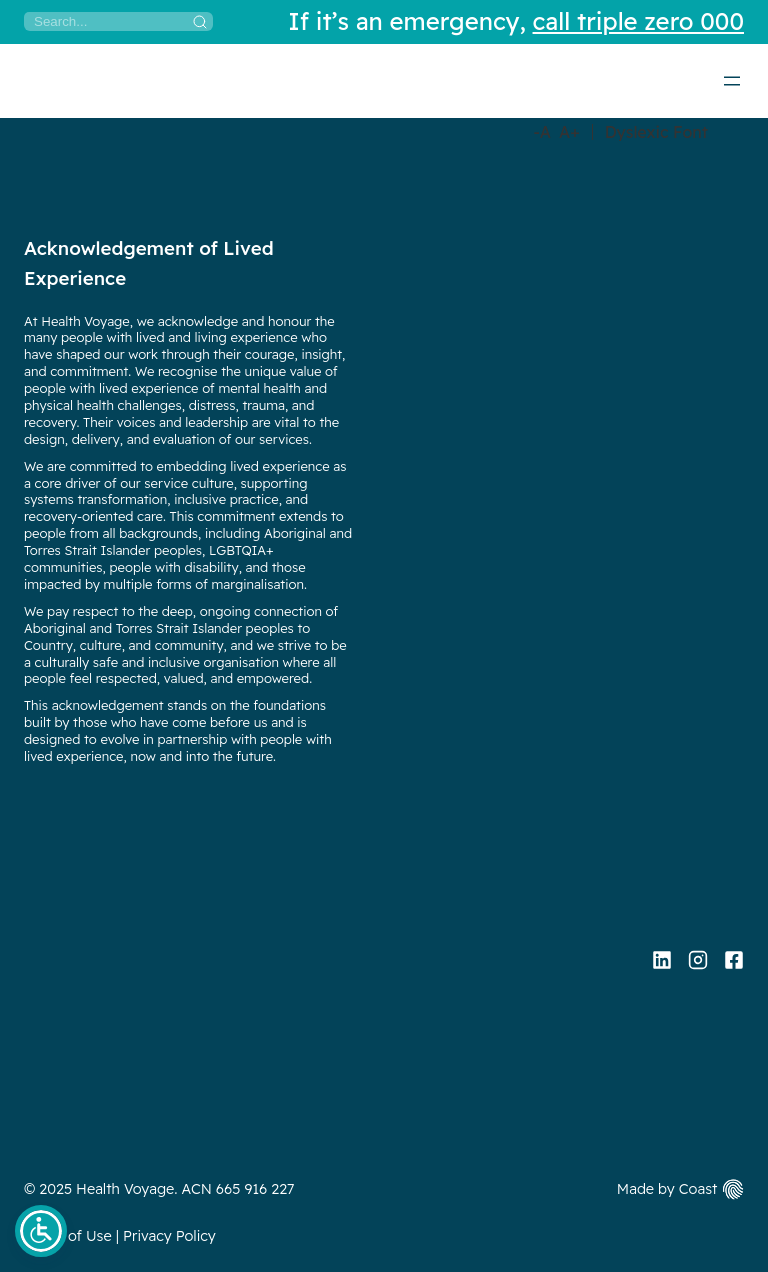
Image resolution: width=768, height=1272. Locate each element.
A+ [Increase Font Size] (569, 132)
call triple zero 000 (638, 21)
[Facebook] (734, 960)
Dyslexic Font (656, 132)
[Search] (118, 21)
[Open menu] (732, 81)
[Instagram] (698, 960)
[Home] (24, 80)
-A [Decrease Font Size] (542, 132)
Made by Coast (667, 1189)
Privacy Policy (169, 1236)
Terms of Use (68, 1236)
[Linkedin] (662, 960)
